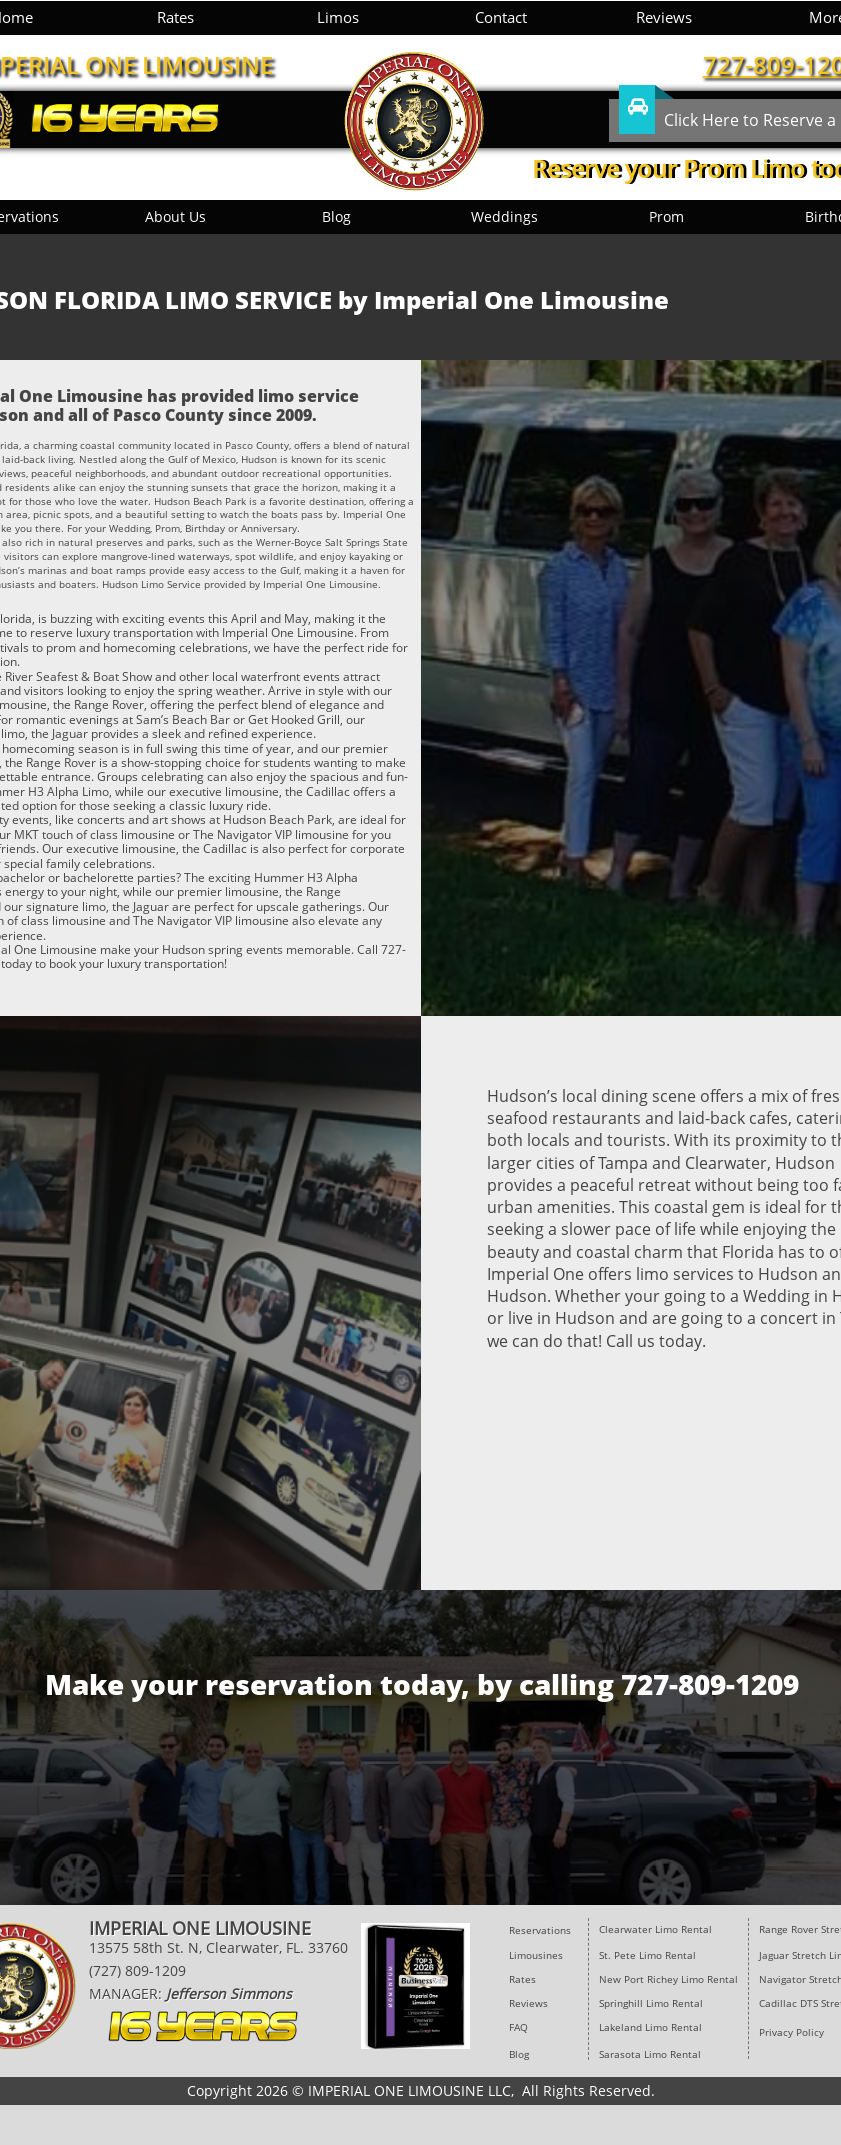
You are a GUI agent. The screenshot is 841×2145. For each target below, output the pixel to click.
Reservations (540, 1930)
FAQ (518, 2027)
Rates (522, 1979)
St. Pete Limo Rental (649, 1955)
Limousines (536, 1955)
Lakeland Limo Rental (650, 2027)
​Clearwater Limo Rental (655, 1929)
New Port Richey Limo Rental (668, 1979)
